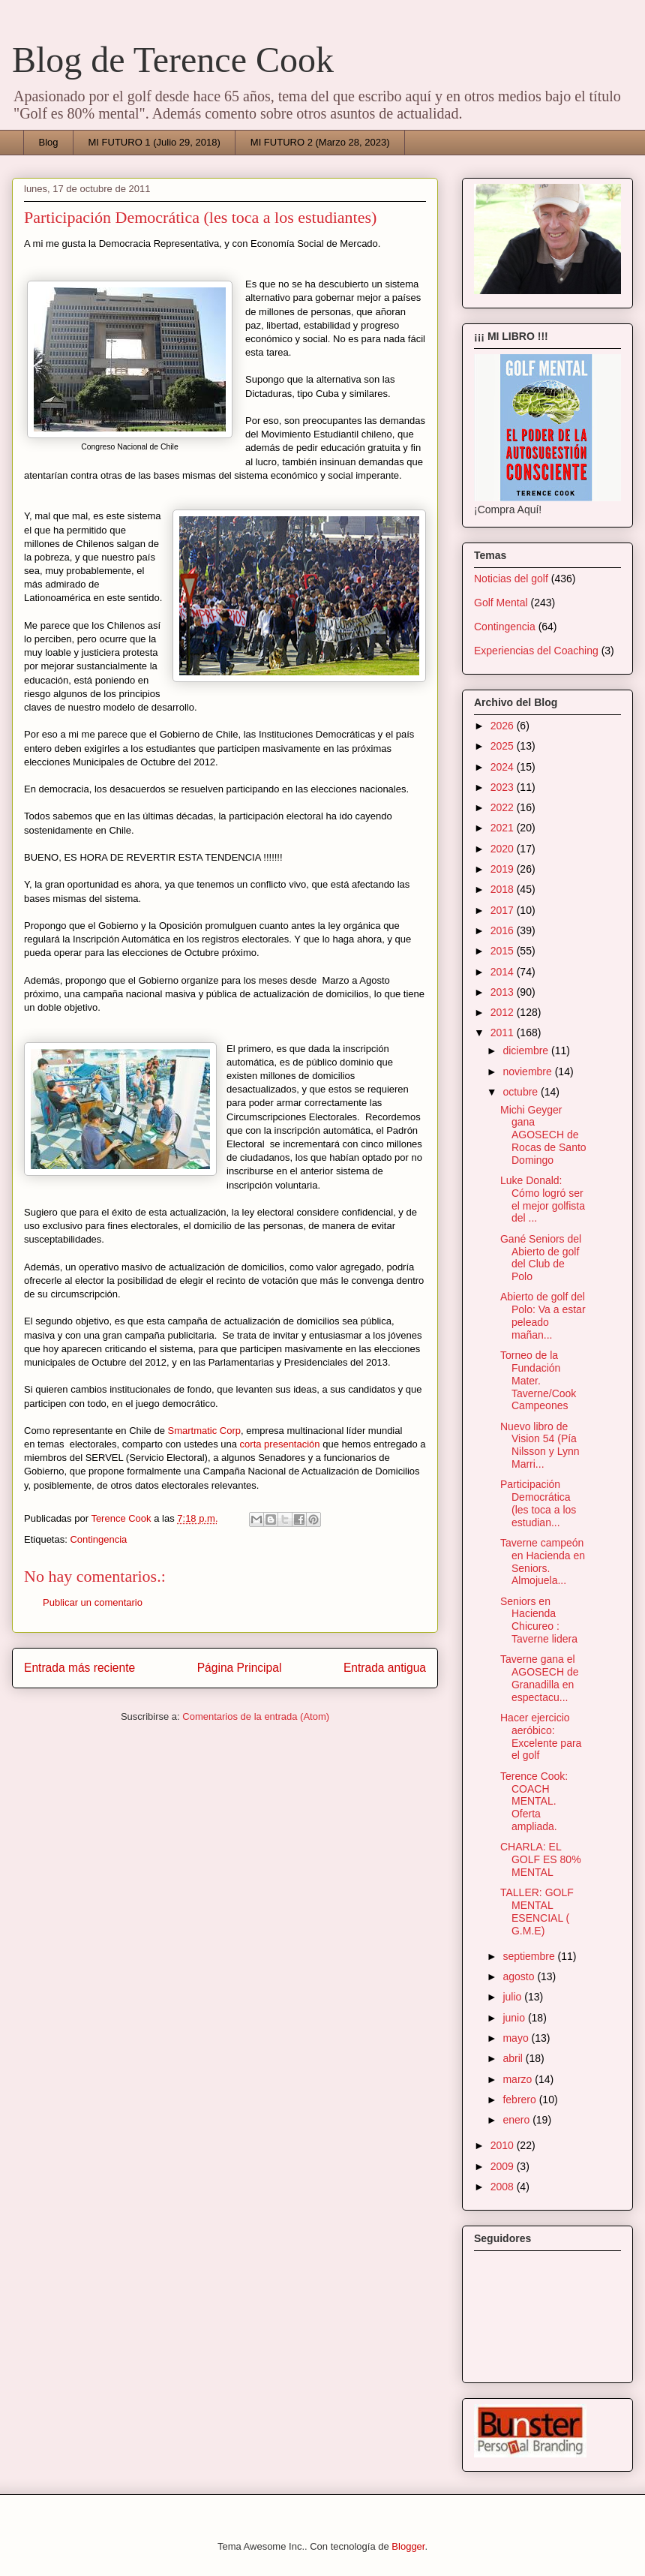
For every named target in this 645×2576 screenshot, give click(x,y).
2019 (503, 869)
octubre (521, 1092)
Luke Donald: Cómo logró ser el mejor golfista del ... (542, 1199)
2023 (503, 787)
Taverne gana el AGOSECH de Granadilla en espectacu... (539, 1678)
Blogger (408, 2546)
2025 (503, 746)
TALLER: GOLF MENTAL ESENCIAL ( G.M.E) (537, 1911)
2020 (503, 849)
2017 (503, 910)
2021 (503, 828)
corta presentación (280, 1444)
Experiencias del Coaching (536, 651)
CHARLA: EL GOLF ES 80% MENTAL (540, 1859)
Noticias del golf (511, 579)
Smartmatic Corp (205, 1430)
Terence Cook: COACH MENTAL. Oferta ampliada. (534, 1801)
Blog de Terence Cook (173, 60)
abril (513, 2058)
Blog (48, 142)
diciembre (526, 1051)
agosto (519, 1976)
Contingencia (98, 1539)
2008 (503, 2187)
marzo (518, 2079)
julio (513, 1997)
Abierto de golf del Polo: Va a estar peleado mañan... (543, 1315)
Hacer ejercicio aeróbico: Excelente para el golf (540, 1736)
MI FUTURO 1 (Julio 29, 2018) (154, 142)
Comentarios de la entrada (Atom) (255, 1716)
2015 (503, 951)
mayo (516, 2038)
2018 (503, 889)
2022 (503, 807)
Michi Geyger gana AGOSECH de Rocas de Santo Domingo (543, 1135)
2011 (503, 1032)
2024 (503, 767)
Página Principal (239, 1667)
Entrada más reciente (79, 1667)
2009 (503, 2166)
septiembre (529, 1956)
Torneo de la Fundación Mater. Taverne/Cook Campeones (538, 1380)
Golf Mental (501, 603)
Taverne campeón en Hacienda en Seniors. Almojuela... (542, 1561)
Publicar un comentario (92, 1602)
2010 (503, 2145)
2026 (503, 726)
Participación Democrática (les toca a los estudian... (538, 1503)
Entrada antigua (385, 1667)
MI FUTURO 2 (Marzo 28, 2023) (320, 142)
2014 (503, 972)
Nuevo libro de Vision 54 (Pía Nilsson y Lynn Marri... (540, 1445)
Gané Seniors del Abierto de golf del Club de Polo (540, 1257)
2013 (503, 992)
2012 (503, 1012)
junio (514, 2018)
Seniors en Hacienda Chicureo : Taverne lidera (539, 1620)
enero (517, 2120)
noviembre (528, 1072)
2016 (503, 930)
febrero (520, 2100)
